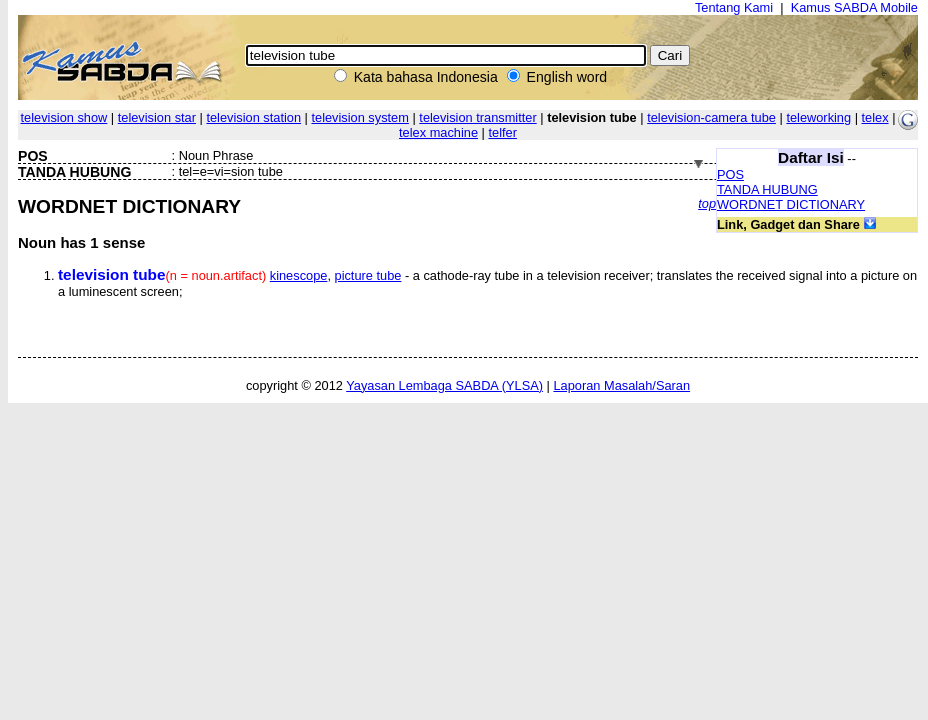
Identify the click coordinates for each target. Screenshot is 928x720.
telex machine (438, 132)
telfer (502, 132)
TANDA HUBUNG (767, 189)
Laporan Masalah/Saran (621, 385)
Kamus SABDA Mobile (854, 7)
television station (253, 117)
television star (157, 117)
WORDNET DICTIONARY (791, 204)
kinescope (299, 275)
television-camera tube (711, 117)
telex (875, 117)
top (707, 203)
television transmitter (477, 117)
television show (64, 117)
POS (730, 174)
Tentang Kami (734, 7)
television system (359, 117)
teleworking (818, 117)
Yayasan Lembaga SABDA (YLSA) (444, 385)
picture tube (368, 275)
